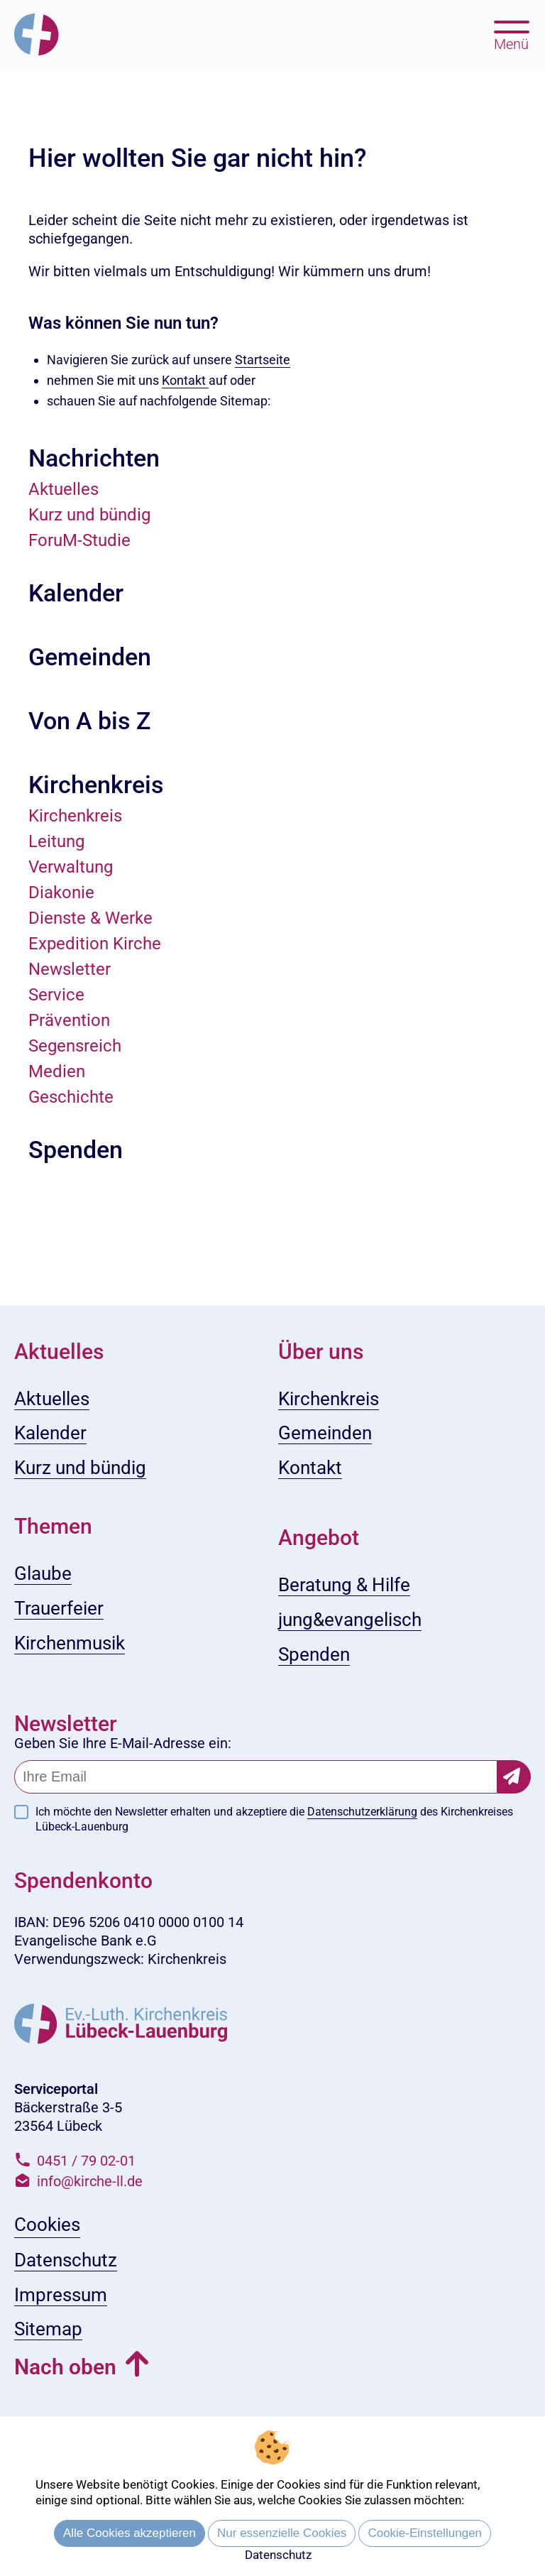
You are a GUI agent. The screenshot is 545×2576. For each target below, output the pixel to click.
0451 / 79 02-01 (86, 2160)
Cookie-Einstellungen (425, 2533)
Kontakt (185, 380)
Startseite (262, 359)
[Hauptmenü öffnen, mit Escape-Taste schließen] (511, 34)
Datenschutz (278, 2555)
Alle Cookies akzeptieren (129, 2533)
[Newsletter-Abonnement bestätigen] (514, 1777)
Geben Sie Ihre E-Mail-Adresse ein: (122, 1743)
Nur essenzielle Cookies (281, 2533)
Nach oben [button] (65, 2366)
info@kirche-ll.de (90, 2181)
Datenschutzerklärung (362, 1811)
